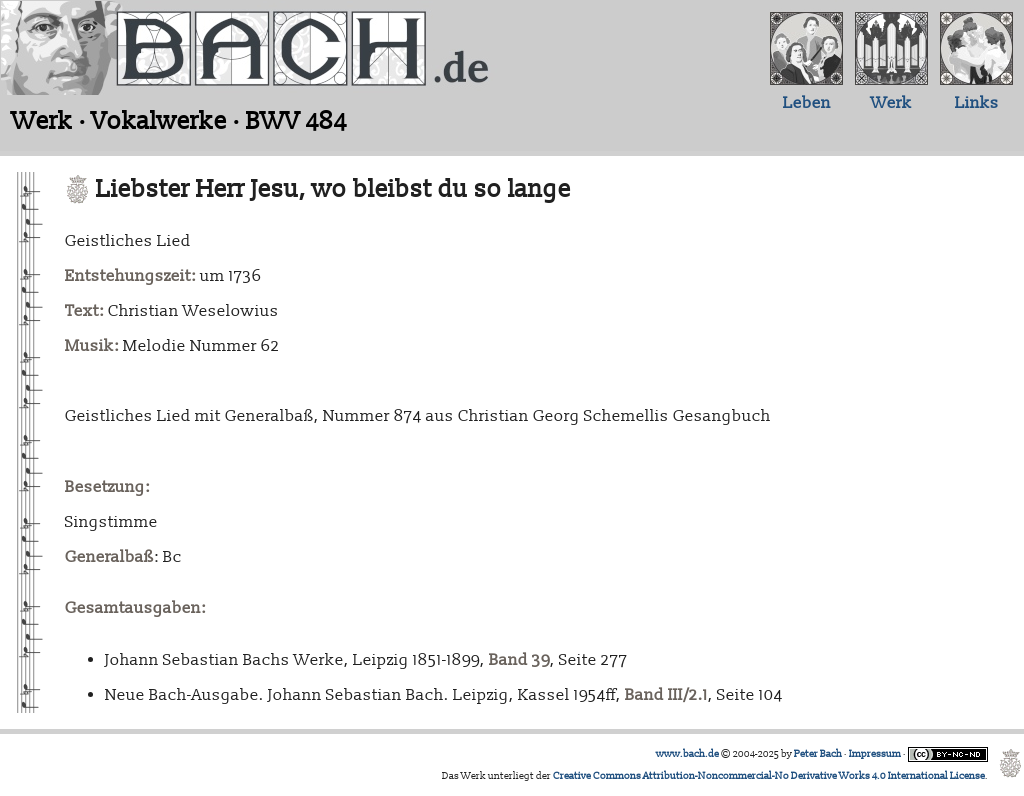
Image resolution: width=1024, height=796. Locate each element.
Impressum (875, 754)
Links (977, 103)
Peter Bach (818, 754)
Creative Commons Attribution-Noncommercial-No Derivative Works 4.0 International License (769, 776)
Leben (807, 103)
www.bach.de (687, 754)
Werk (891, 103)
